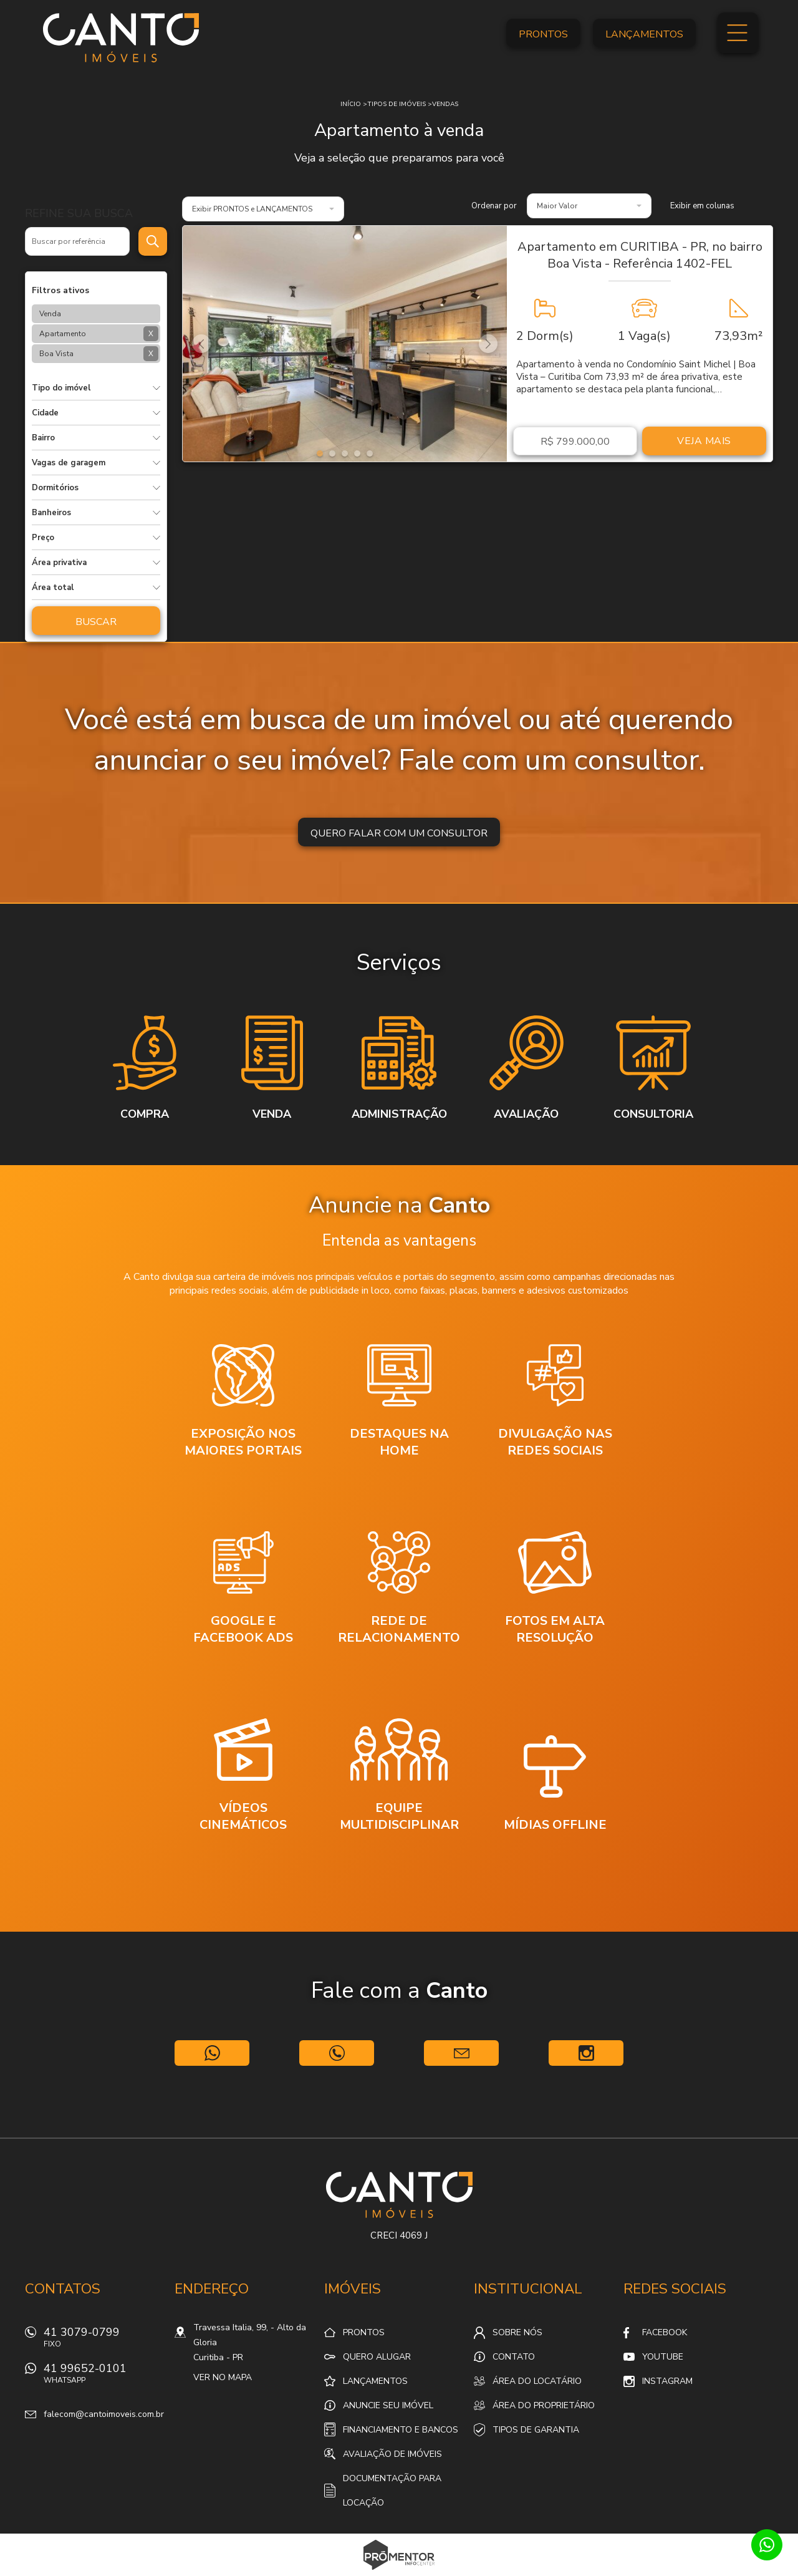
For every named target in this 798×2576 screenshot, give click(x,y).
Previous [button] (201, 343)
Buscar (96, 622)
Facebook (664, 2332)
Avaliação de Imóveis (392, 2454)
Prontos (543, 34)
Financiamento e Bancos (400, 2430)
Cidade (45, 413)
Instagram (667, 2381)
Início (350, 104)
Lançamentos (644, 34)
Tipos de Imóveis (396, 104)
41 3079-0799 (103, 2340)
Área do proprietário (544, 2405)
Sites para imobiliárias (399, 2572)
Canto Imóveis (399, 2195)
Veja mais (704, 441)
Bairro (43, 437)
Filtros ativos (60, 290)
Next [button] (488, 343)
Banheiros (51, 512)
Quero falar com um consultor (399, 833)
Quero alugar (377, 2357)
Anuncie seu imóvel (388, 2405)
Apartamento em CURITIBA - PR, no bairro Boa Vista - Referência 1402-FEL (639, 255)
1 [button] (320, 453)
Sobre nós (517, 2332)
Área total (53, 587)
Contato (514, 2357)
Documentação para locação (392, 2490)
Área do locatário (537, 2381)
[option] (345, 344)
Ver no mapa (222, 2377)
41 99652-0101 (103, 2377)
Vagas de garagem (68, 462)
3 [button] (345, 453)
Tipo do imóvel (61, 388)
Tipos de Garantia (536, 2430)
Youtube (662, 2357)
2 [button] (332, 453)
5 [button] (370, 453)
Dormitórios (55, 487)
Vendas (445, 104)
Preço (43, 537)
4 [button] (357, 453)
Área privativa (59, 562)
